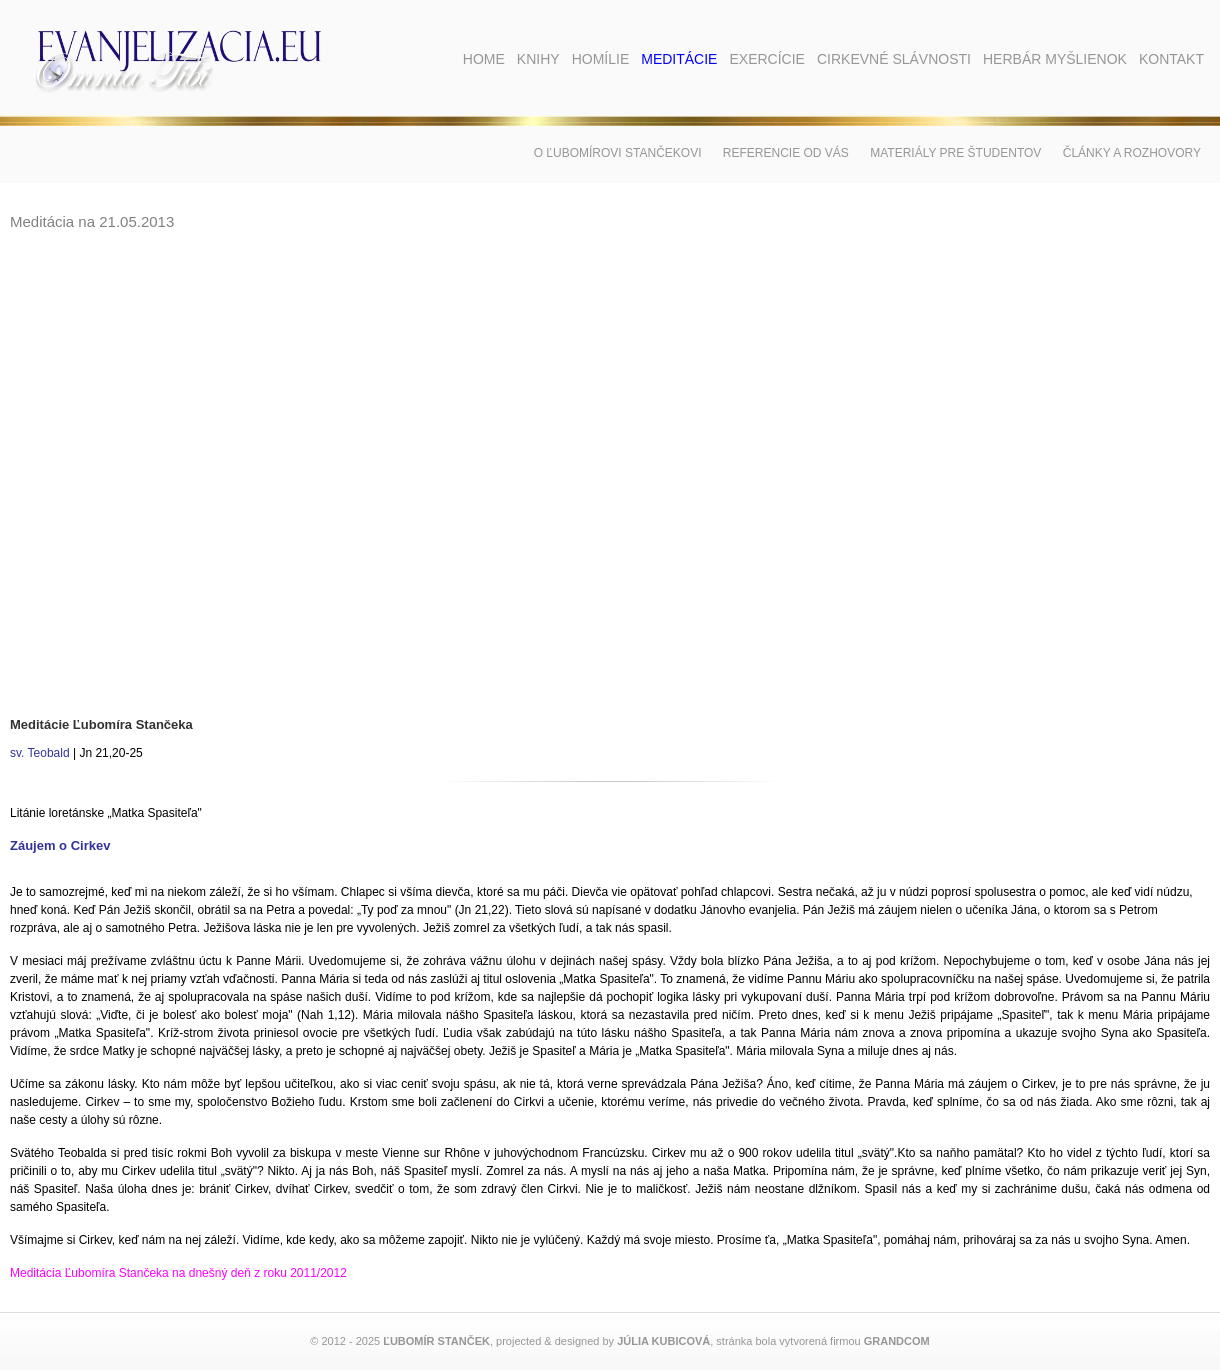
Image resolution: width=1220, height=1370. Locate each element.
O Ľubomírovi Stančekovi (618, 153)
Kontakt (1171, 59)
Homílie (601, 59)
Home (484, 59)
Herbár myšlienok (1055, 59)
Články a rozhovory (1132, 153)
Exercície (766, 59)
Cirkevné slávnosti (894, 59)
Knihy (538, 59)
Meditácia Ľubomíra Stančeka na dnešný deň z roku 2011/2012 (178, 1273)
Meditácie (679, 59)
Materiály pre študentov (955, 153)
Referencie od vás (786, 153)
